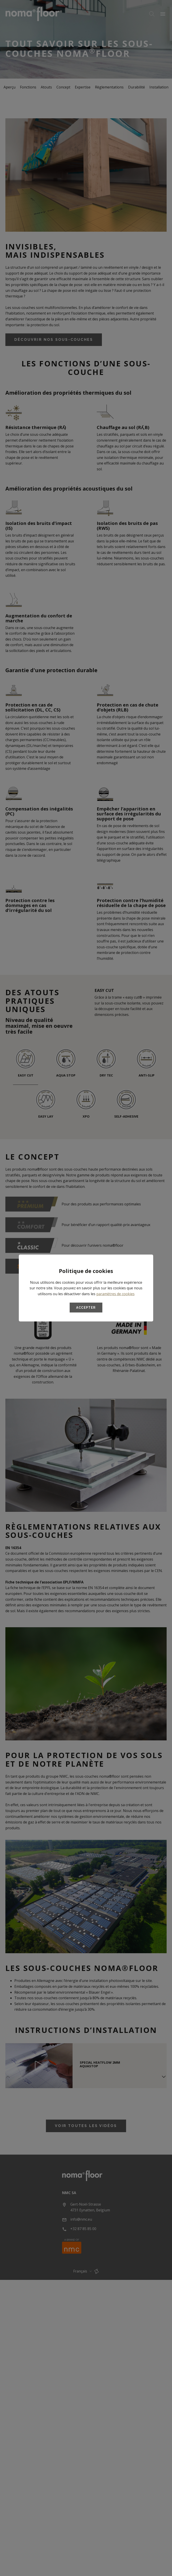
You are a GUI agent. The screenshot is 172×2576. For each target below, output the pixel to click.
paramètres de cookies (115, 1293)
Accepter (86, 1307)
